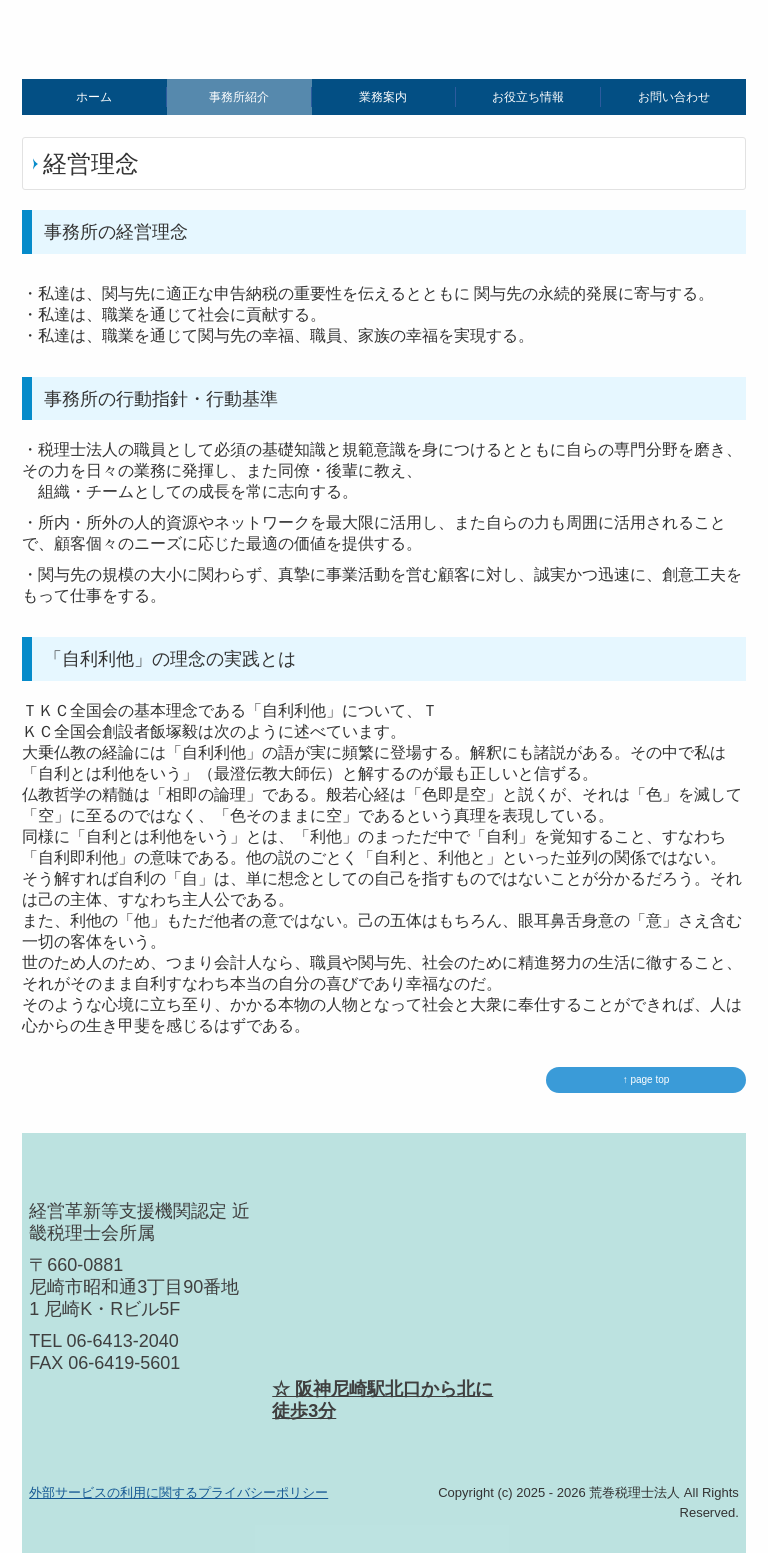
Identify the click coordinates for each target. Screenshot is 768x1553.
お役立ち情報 (528, 97)
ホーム (94, 97)
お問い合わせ (674, 97)
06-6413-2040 (123, 1341)
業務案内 (383, 97)
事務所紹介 (239, 97)
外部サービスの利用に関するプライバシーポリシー (178, 1492)
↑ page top (646, 1079)
